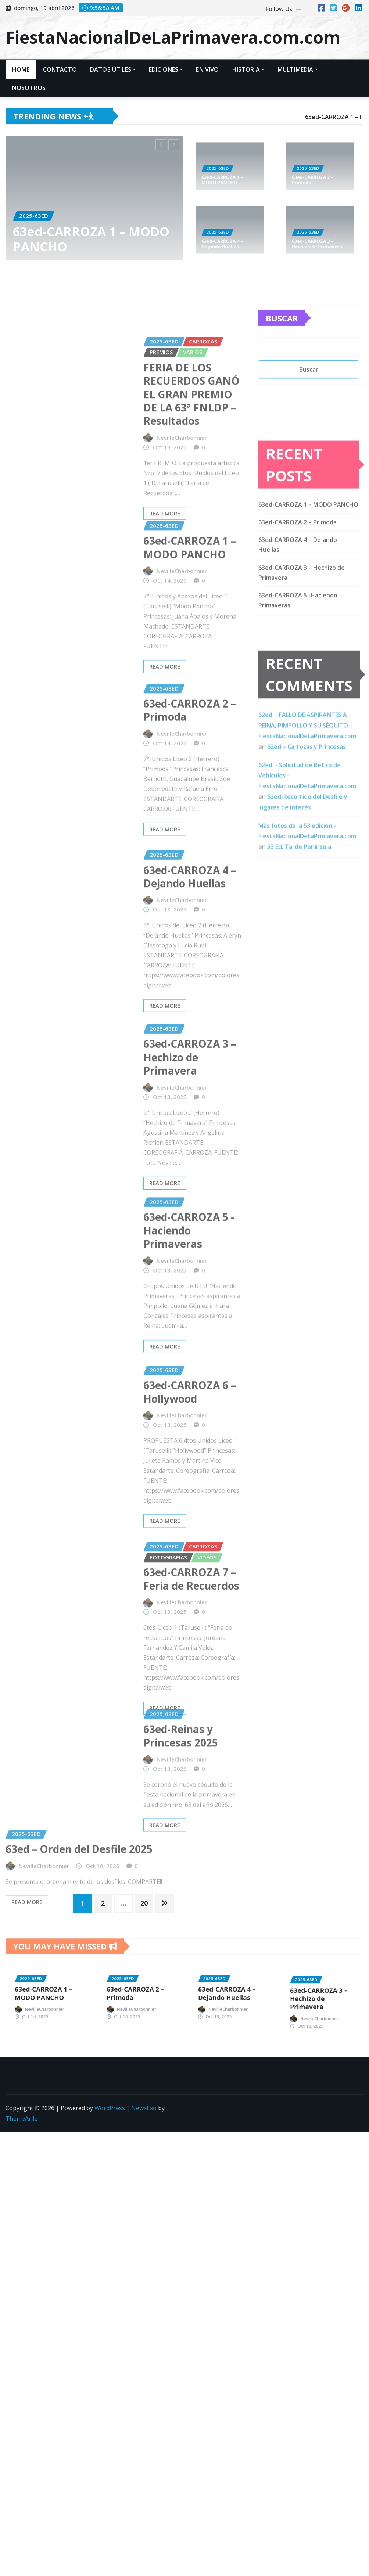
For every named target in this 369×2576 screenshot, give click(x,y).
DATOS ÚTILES (113, 69)
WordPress (109, 2129)
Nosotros (29, 88)
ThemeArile (21, 2139)
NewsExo (144, 2129)
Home (21, 69)
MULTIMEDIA (297, 69)
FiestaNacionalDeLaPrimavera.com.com (173, 37)
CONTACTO (60, 69)
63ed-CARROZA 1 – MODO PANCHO (91, 238)
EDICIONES (166, 69)
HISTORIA (248, 69)
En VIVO (207, 69)
